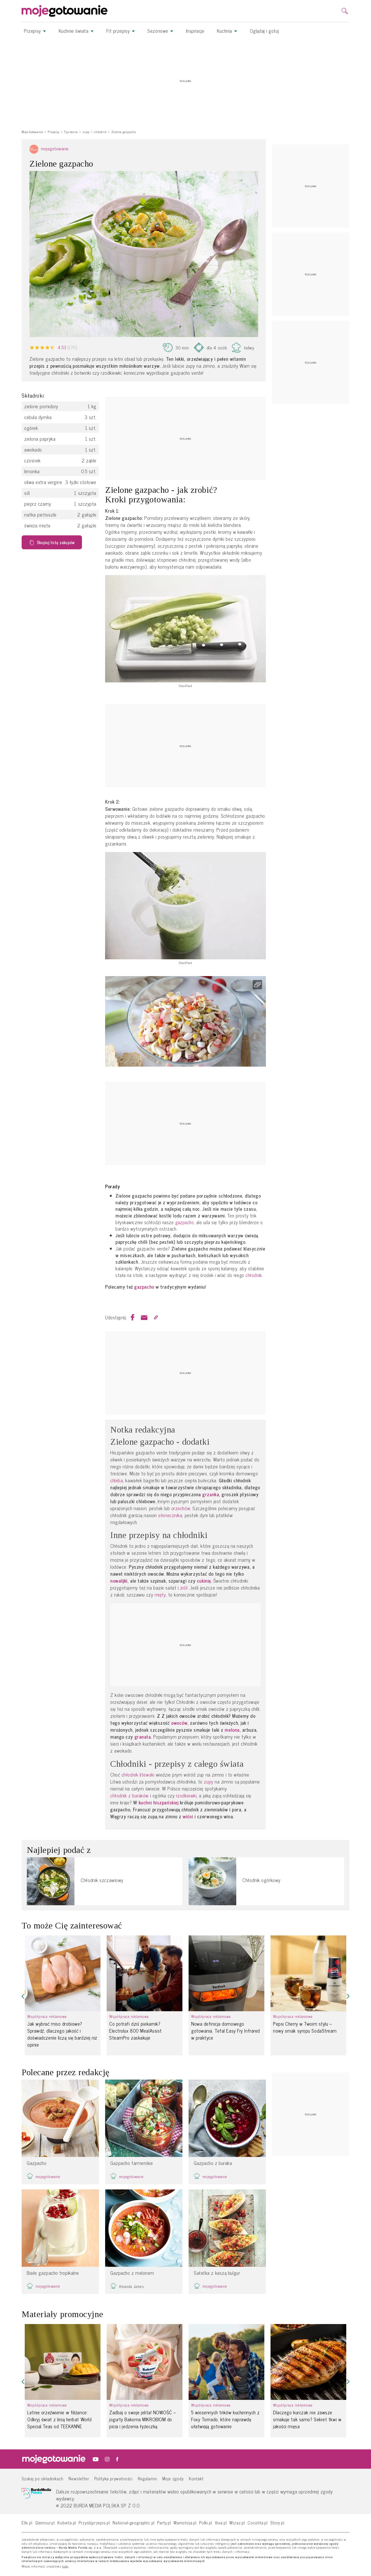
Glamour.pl (45, 2522)
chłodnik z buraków (129, 1795)
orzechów (180, 1508)
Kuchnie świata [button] (76, 31)
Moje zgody (173, 2478)
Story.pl (277, 2522)
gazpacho (184, 1222)
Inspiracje (195, 31)
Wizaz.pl (237, 2522)
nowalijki (119, 1580)
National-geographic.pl (134, 2522)
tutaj (65, 2566)
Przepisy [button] (35, 31)
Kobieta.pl (66, 2522)
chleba (116, 1480)
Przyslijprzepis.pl (94, 2522)
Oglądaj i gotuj (264, 31)
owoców (179, 1722)
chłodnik (254, 1275)
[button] (23, 1996)
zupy (208, 1781)
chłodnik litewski (138, 1774)
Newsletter (79, 2478)
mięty (160, 1594)
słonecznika (170, 1515)
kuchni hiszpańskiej (159, 1802)
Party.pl (164, 2522)
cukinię (204, 1580)
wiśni (188, 1816)
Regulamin (147, 2478)
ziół (184, 1587)
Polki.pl (205, 2522)
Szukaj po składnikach (42, 2478)
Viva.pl (221, 2522)
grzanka (210, 1494)
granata (142, 1736)
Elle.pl (27, 2522)
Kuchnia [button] (227, 31)
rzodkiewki (186, 1795)
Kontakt (196, 2478)
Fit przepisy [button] (120, 31)
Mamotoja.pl (185, 2522)
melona (232, 1729)
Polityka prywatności (113, 2478)
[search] (344, 11)
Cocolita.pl (258, 2522)
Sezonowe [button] (160, 31)
